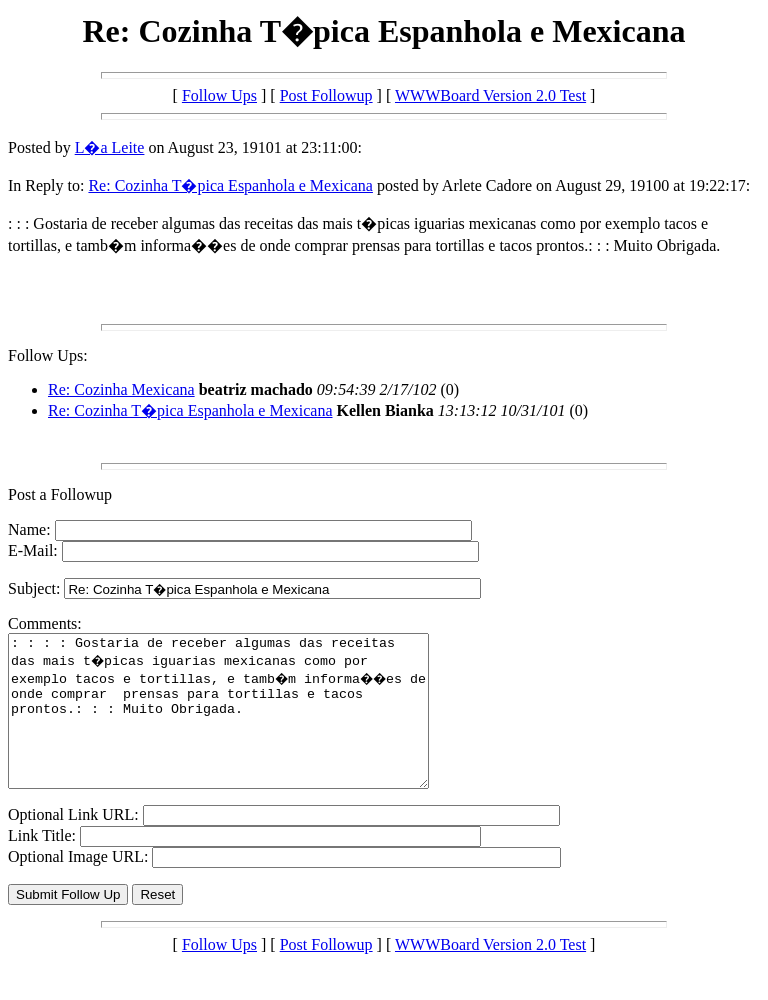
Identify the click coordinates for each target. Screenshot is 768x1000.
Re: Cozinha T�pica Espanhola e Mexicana (230, 185)
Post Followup (326, 95)
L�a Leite (110, 147)
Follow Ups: (48, 355)
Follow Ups (219, 95)
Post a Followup (60, 494)
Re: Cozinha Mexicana (121, 389)
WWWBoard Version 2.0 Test (490, 95)
